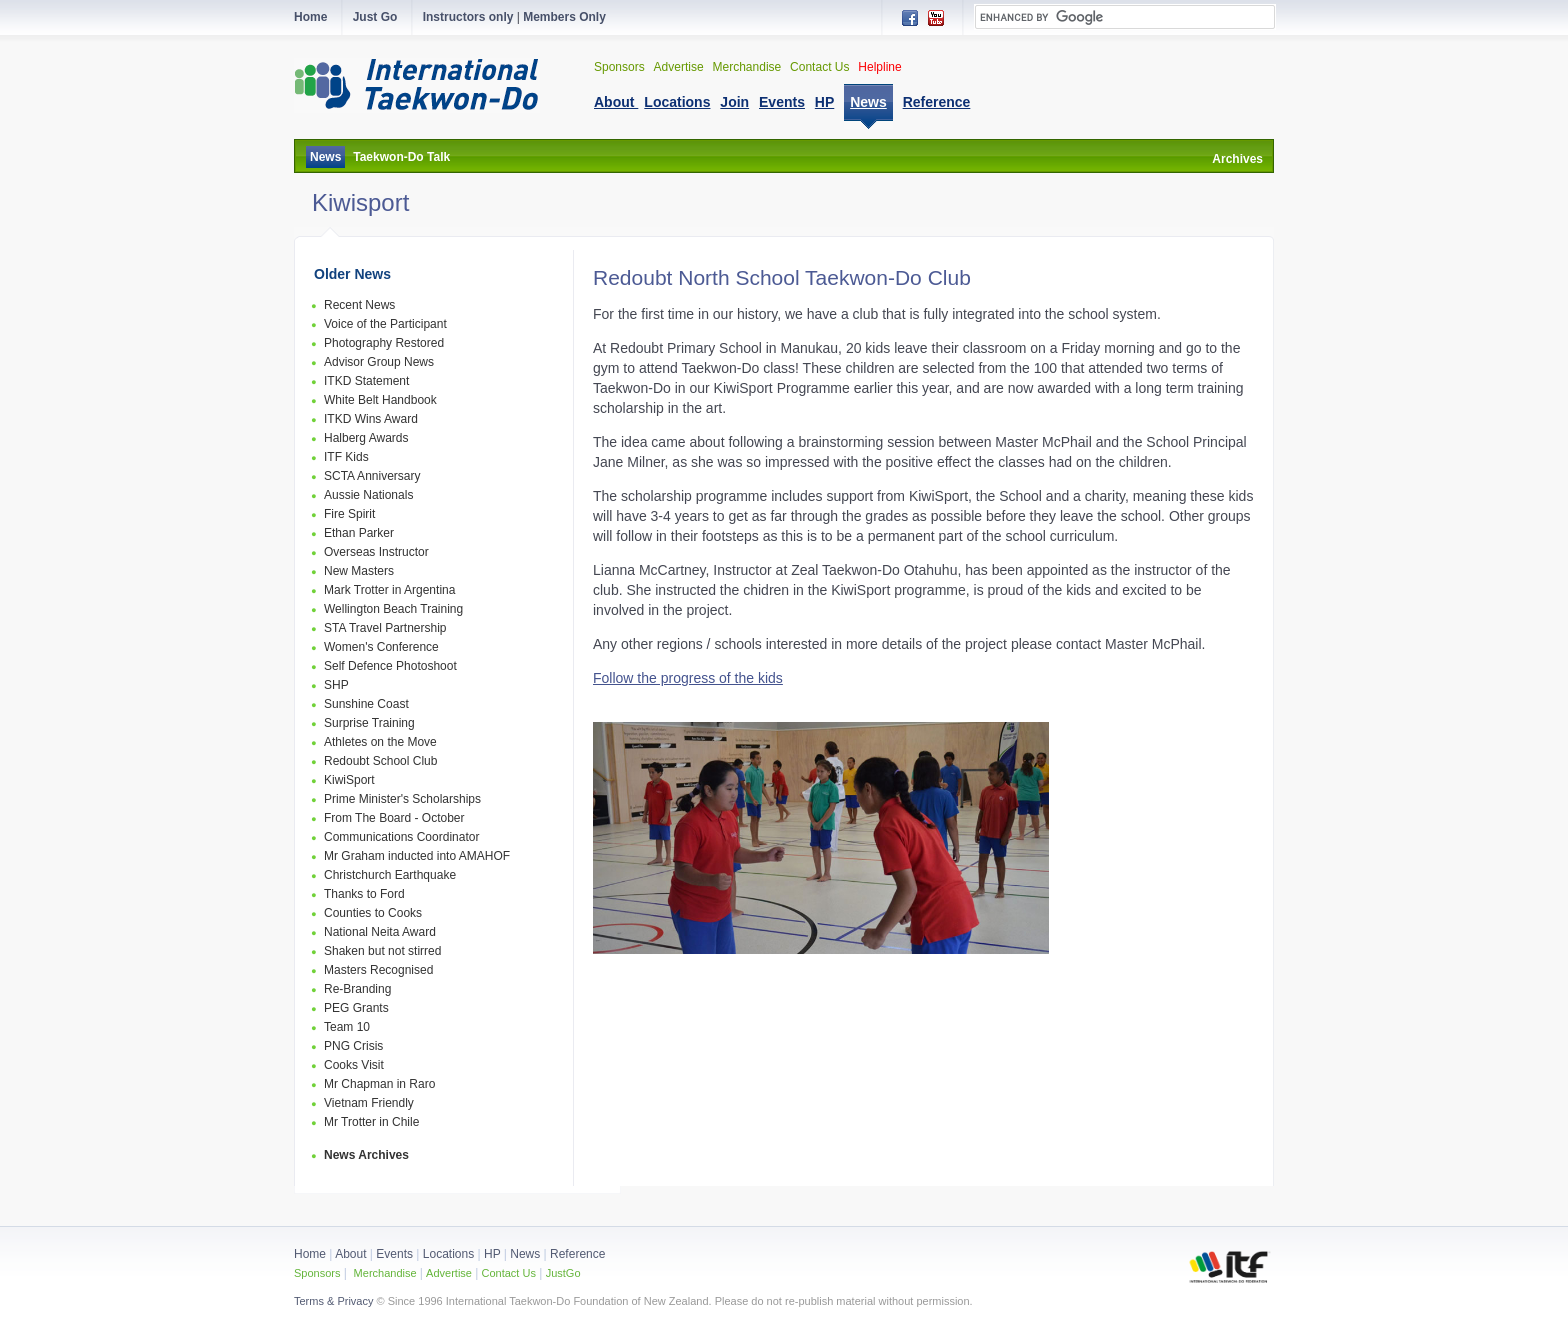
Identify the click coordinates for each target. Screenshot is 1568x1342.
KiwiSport (349, 780)
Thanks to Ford (364, 894)
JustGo (563, 1273)
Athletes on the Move (380, 742)
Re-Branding (357, 989)
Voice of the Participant (385, 324)
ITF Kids (346, 457)
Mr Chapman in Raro (379, 1084)
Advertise (679, 67)
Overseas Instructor (376, 552)
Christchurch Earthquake (390, 875)
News (325, 157)
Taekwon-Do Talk (401, 157)
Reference (577, 1254)
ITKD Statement (366, 381)
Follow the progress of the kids (688, 678)
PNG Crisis (353, 1046)
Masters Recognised (378, 970)
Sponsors (619, 67)
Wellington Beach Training (393, 609)
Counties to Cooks (373, 913)
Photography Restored (384, 343)
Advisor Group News (379, 362)
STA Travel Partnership (385, 628)
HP (492, 1254)
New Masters (359, 571)
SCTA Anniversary (372, 476)
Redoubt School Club (380, 761)
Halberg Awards (366, 438)
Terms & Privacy (333, 1301)
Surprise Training (369, 723)
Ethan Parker (359, 533)
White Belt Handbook (380, 400)
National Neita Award (380, 932)
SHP (336, 685)
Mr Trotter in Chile (371, 1122)
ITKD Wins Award (371, 419)
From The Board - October (394, 818)
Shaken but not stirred (382, 951)
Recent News (359, 305)
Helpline (879, 67)
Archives (1237, 159)
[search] (1125, 17)
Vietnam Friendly (369, 1103)
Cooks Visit (354, 1065)
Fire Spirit (349, 514)
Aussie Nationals (368, 495)
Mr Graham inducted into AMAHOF (417, 856)
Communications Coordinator (401, 837)
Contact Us (819, 67)
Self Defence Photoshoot (390, 666)
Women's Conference (381, 647)
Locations (448, 1254)
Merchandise (747, 67)
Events (393, 1254)
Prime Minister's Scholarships (402, 799)
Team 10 (347, 1027)
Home (310, 1254)
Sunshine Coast (366, 704)
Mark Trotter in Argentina (389, 590)
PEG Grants (356, 1008)
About (352, 1254)
